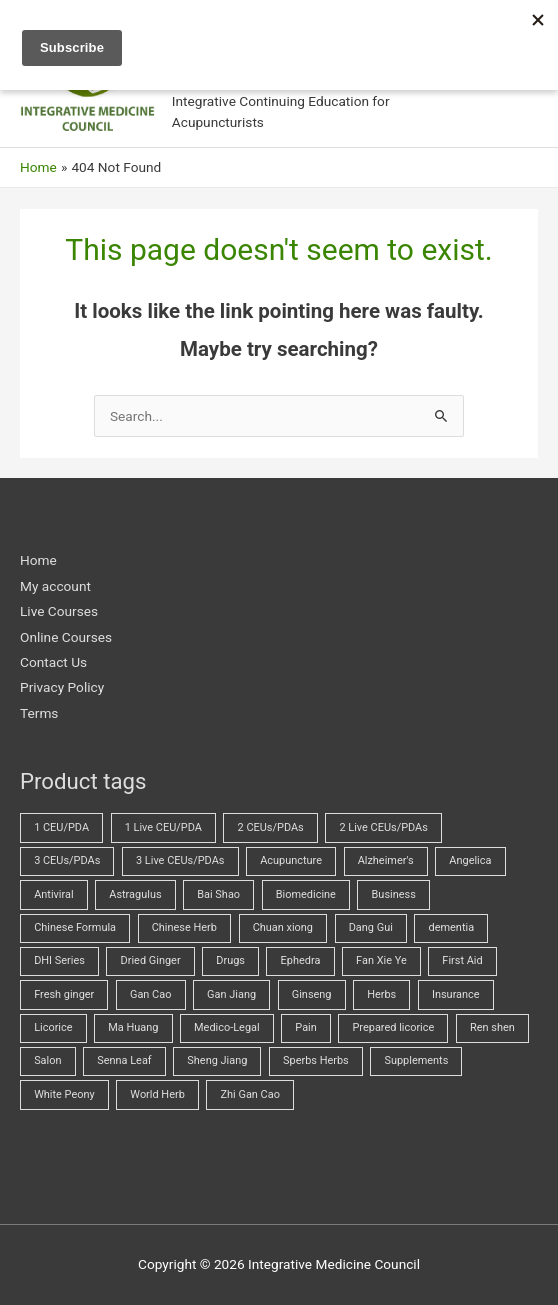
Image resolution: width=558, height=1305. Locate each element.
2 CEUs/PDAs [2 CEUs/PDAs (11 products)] (271, 827)
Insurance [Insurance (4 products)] (456, 994)
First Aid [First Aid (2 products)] (462, 960)
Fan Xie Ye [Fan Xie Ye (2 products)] (381, 960)
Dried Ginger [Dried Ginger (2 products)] (151, 960)
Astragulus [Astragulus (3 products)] (135, 894)
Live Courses (59, 611)
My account (55, 586)
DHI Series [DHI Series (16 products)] (59, 960)
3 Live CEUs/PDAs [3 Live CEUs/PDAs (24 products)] (180, 860)
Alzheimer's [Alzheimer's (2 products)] (386, 860)
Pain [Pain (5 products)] (306, 1027)
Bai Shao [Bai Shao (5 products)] (218, 894)
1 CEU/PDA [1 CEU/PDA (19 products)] (61, 827)
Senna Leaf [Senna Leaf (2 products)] (124, 1060)
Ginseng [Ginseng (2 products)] (312, 994)
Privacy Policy (62, 687)
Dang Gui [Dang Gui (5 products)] (371, 927)
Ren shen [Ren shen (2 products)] (492, 1027)
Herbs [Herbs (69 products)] (381, 994)
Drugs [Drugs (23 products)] (230, 960)
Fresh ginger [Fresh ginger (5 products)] (64, 994)
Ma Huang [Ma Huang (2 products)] (133, 1027)
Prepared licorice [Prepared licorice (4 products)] (393, 1027)
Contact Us (53, 662)
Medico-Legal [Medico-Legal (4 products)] (227, 1027)
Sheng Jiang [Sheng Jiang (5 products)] (217, 1060)
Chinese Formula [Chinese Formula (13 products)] (75, 927)
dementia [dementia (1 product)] (452, 927)
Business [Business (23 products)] (394, 894)
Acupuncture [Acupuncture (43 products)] (291, 860)
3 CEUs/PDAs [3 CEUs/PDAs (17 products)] (67, 860)
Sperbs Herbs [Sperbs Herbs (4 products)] (316, 1060)
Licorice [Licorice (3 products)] (53, 1027)
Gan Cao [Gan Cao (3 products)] (150, 994)
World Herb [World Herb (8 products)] (157, 1094)
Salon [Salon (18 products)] (47, 1060)
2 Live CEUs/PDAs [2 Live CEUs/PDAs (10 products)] (383, 827)
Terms (39, 713)
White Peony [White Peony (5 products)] (64, 1094)
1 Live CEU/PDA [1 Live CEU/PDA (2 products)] (163, 827)
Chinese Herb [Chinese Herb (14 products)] (184, 927)
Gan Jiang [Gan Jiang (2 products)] (231, 994)
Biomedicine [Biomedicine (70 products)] (306, 894)
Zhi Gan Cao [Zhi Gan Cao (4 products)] (249, 1094)
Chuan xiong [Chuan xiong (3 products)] (283, 927)
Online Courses (66, 637)
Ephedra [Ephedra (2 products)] (301, 960)
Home (38, 560)
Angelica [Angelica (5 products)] (470, 860)
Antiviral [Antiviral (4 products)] (53, 894)
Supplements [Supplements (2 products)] (416, 1060)
